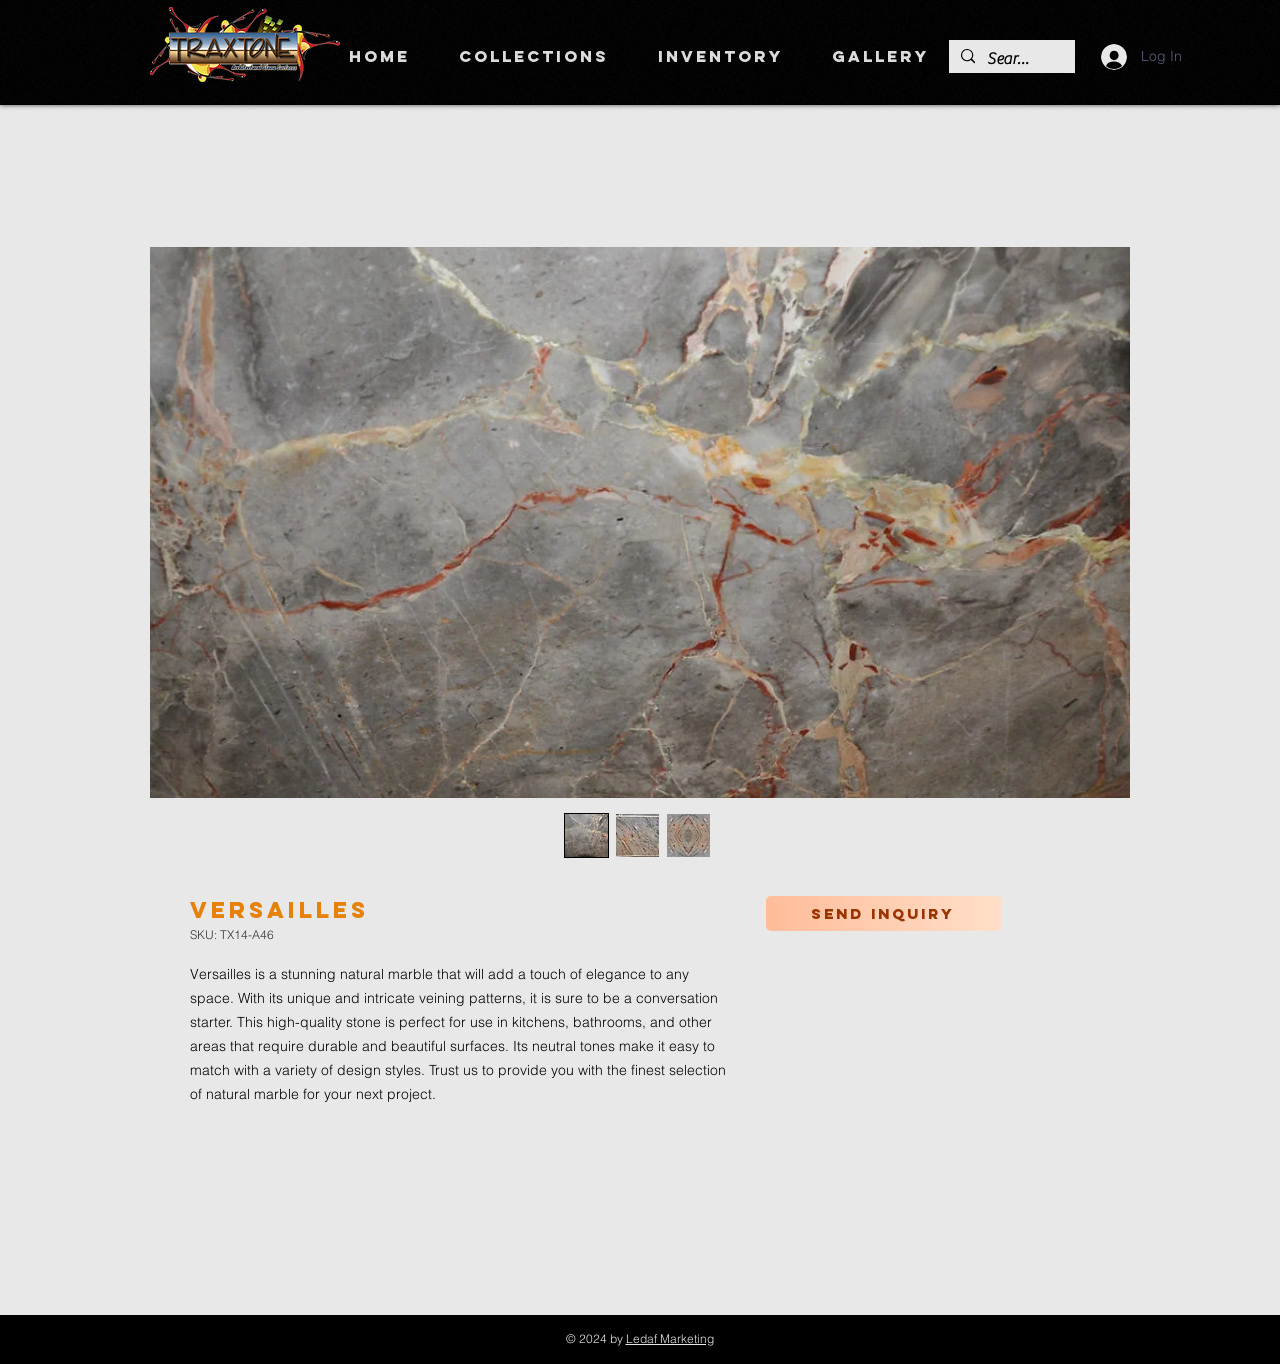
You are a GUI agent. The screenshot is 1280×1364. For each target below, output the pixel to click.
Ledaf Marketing (670, 1338)
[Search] (1010, 59)
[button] (533, 56)
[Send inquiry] (884, 913)
